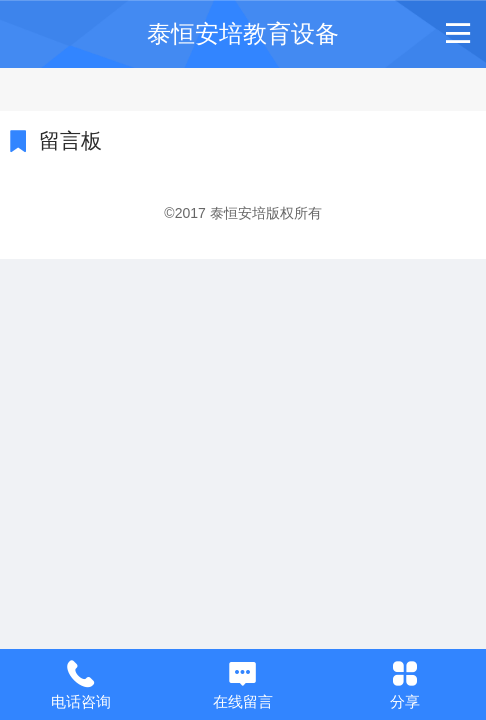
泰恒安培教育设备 (243, 33)
